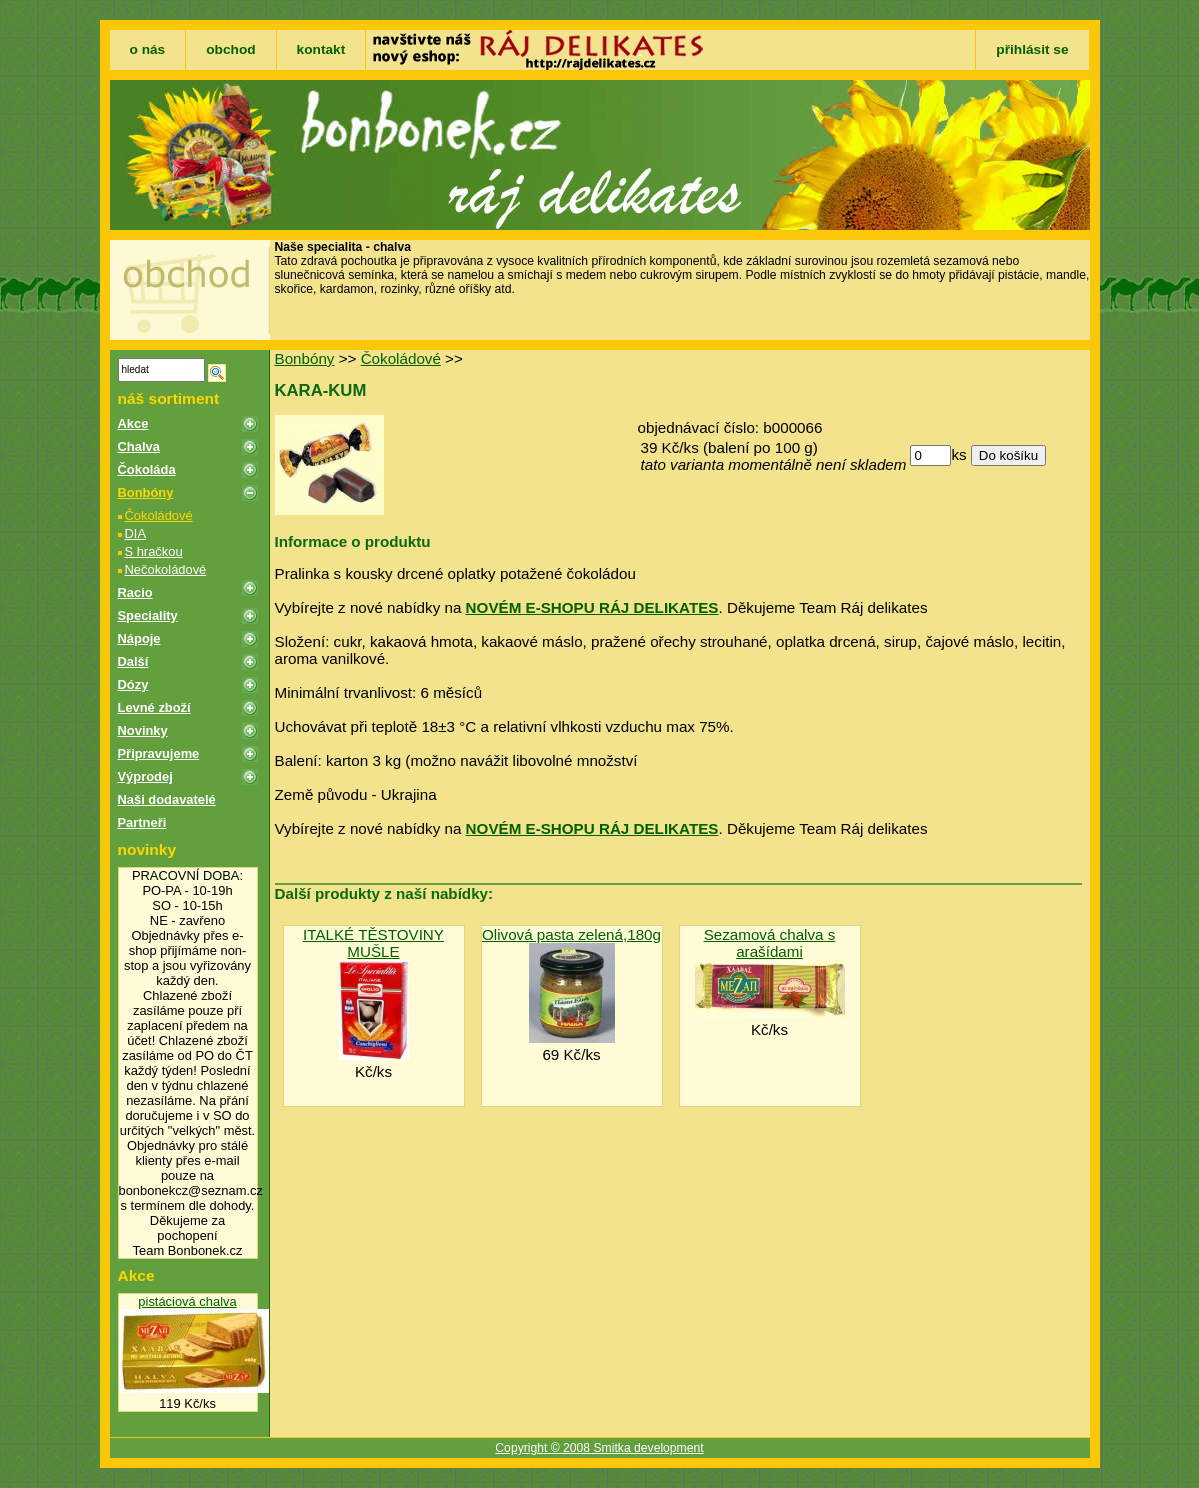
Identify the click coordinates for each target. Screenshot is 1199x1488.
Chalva (139, 446)
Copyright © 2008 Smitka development (599, 1448)
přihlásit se (1032, 49)
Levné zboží (154, 707)
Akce (133, 423)
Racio (135, 592)
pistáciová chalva (187, 1301)
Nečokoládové (166, 569)
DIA (136, 533)
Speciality (148, 615)
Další (133, 661)
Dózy (133, 684)
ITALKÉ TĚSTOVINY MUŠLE (373, 943)
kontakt (321, 49)
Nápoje (139, 638)
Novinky (143, 730)
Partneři (142, 822)
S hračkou (154, 551)
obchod (230, 49)
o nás (148, 49)
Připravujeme (159, 753)
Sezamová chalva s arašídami (770, 943)
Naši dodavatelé (167, 799)
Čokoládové (159, 515)
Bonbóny (146, 492)
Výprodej (145, 776)
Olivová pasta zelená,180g (571, 934)
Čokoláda (147, 469)
